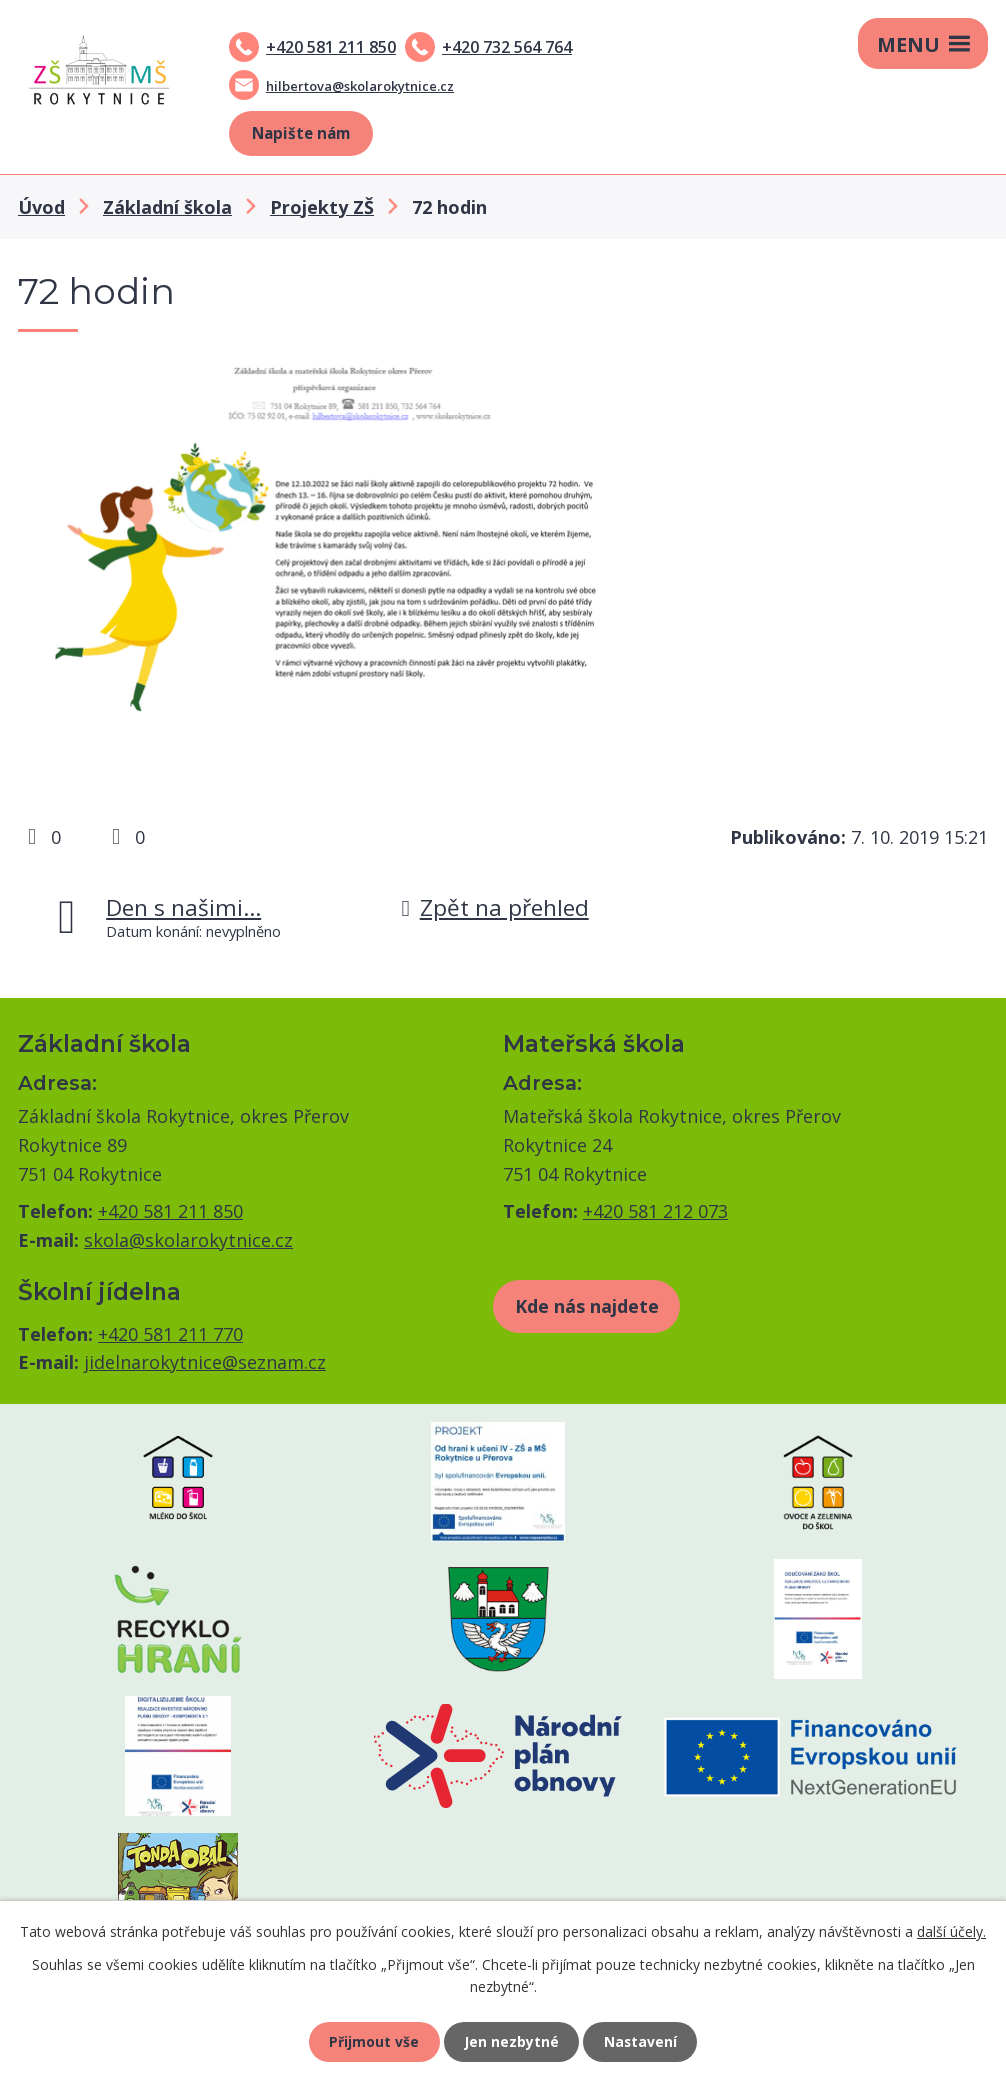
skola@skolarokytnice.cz (188, 1240)
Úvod (41, 207)
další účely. (951, 1930)
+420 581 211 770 (170, 1334)
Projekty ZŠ (322, 207)
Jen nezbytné (511, 2041)
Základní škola (167, 207)
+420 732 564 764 (507, 47)
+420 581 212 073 (655, 1211)
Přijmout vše (373, 2041)
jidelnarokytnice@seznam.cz (205, 1362)
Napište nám (301, 133)
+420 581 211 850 (331, 47)
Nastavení (642, 2041)
